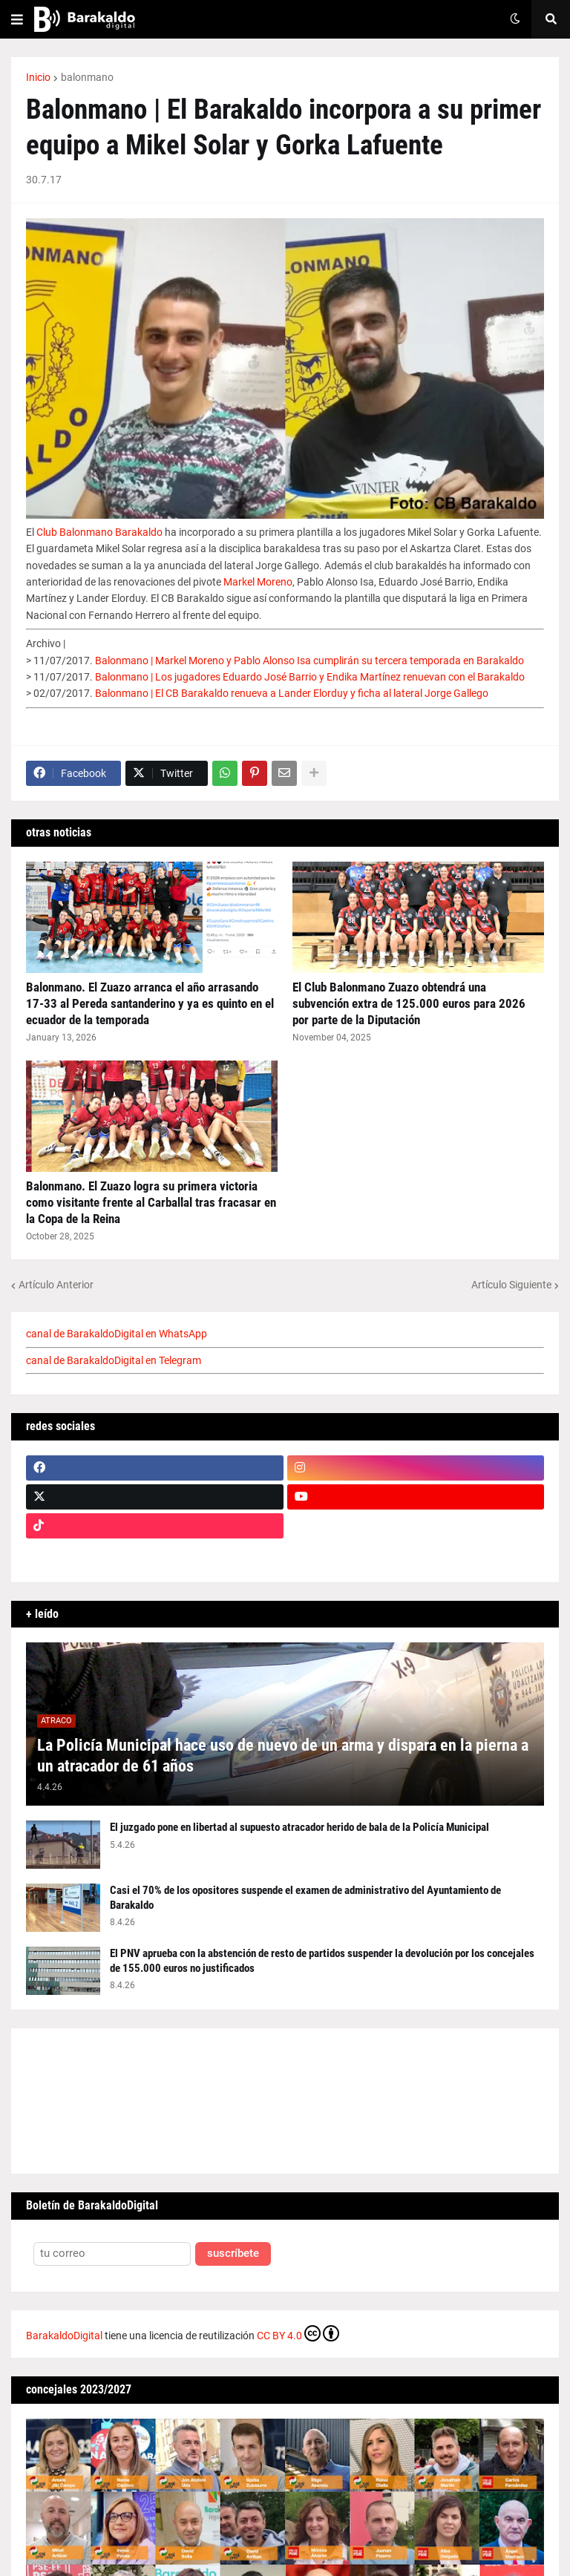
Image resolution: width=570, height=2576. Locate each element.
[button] (17, 19)
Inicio (38, 77)
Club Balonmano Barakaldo (99, 532)
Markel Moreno (257, 582)
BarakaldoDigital (64, 2335)
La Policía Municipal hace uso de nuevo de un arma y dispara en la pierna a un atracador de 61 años (282, 1756)
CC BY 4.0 (298, 2333)
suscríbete (233, 2253)
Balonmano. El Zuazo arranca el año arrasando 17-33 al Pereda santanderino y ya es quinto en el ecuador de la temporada (150, 1003)
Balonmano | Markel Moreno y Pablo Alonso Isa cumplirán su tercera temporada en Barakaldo (309, 660)
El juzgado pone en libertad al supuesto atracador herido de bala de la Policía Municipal (299, 1827)
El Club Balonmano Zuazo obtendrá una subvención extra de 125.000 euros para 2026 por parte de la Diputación (408, 1003)
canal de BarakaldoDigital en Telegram (113, 1360)
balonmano (87, 77)
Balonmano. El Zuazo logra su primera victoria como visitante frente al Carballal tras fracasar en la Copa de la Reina (151, 1202)
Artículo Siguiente (511, 1285)
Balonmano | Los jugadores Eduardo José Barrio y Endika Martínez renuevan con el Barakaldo (310, 677)
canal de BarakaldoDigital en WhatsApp (116, 1334)
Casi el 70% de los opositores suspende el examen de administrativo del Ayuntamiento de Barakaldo (305, 1898)
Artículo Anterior (56, 1285)
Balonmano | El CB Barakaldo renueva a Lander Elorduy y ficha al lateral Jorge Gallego (291, 693)
